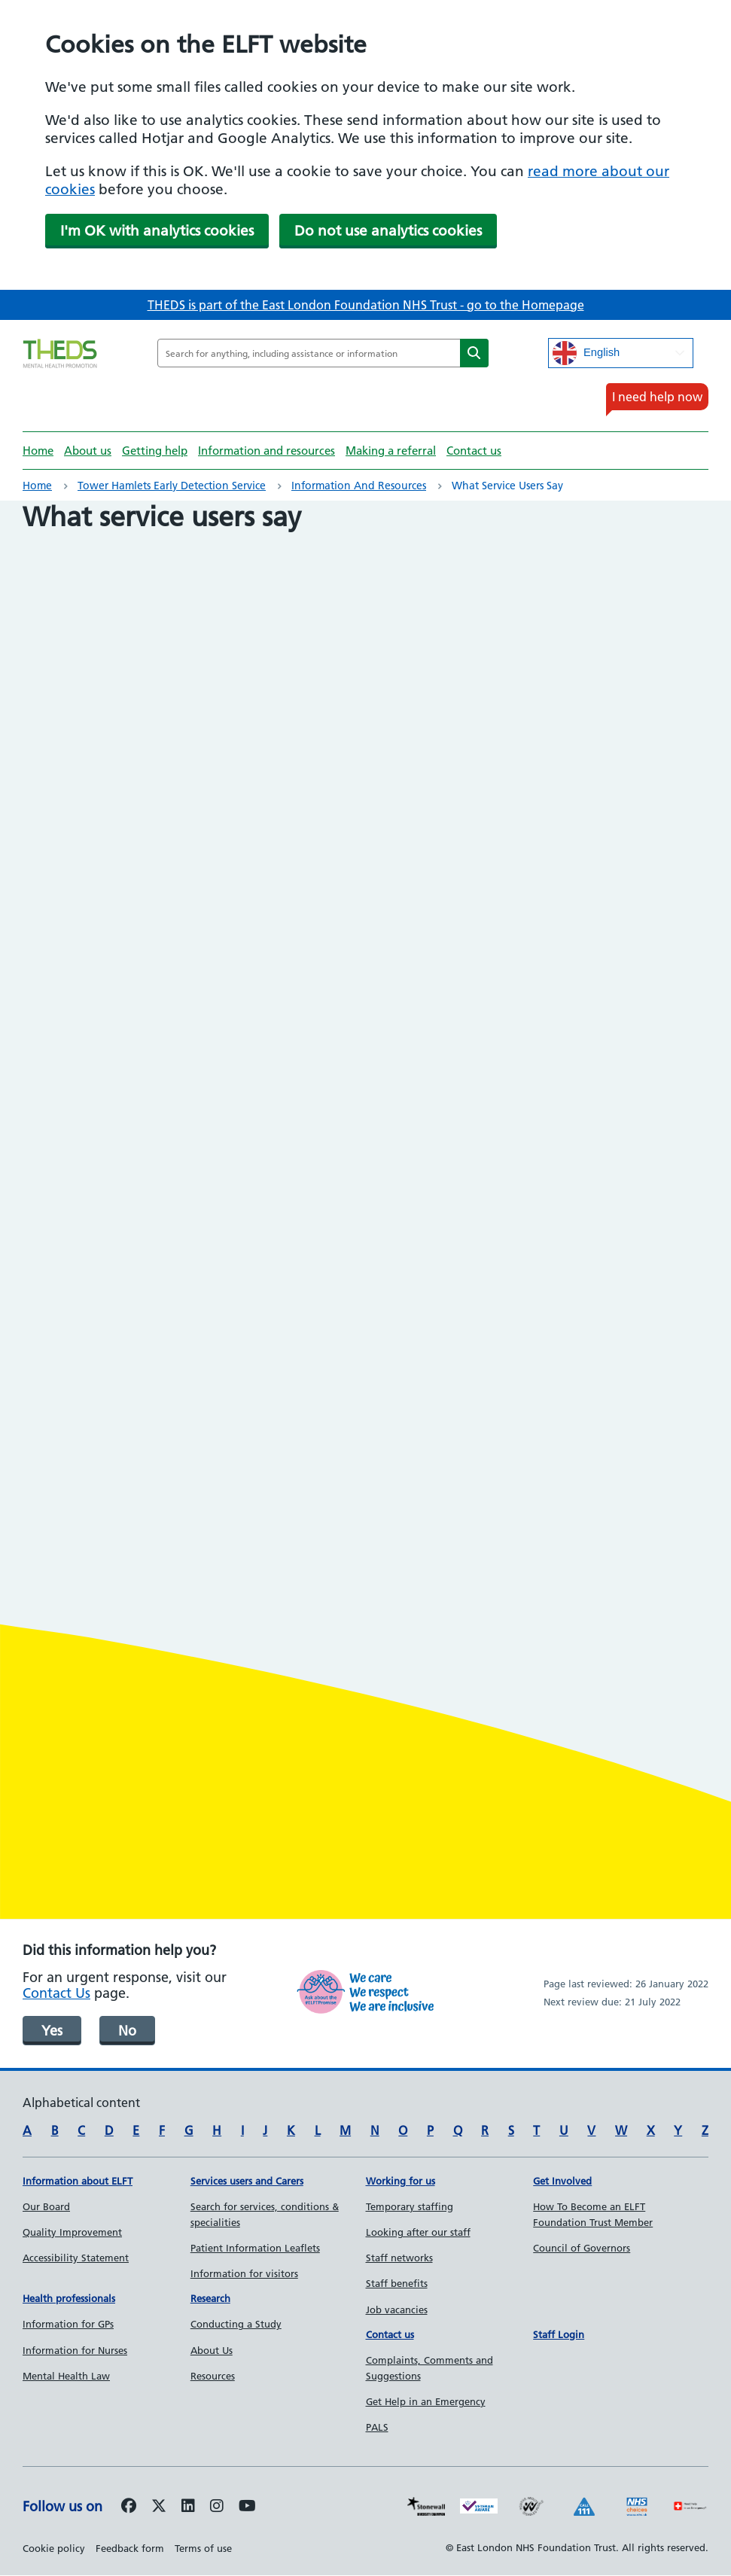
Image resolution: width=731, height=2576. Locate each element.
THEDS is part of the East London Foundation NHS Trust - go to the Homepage (366, 304)
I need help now (657, 396)
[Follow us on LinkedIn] (188, 2506)
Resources (212, 2376)
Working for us (400, 2181)
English (586, 353)
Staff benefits (397, 2283)
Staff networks (399, 2258)
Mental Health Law (66, 2376)
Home (38, 450)
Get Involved (562, 2181)
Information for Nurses (75, 2350)
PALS (377, 2427)
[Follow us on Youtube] (247, 2506)
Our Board (46, 2206)
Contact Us (56, 1993)
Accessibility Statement (76, 2258)
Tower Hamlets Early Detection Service (172, 485)
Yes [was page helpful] (51, 2030)
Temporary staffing (409, 2206)
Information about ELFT (77, 2181)
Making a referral (391, 450)
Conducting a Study (236, 2324)
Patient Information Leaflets (255, 2248)
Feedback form (130, 2548)
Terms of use (203, 2548)
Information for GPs (68, 2324)
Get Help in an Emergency (426, 2401)
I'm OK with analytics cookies (157, 230)
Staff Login (558, 2334)
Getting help (154, 450)
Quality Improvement (72, 2232)
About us (87, 450)
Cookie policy (54, 2548)
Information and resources (266, 450)
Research (210, 2298)
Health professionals (69, 2298)
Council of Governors (581, 2248)
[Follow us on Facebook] (128, 2506)
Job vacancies (397, 2309)
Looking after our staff (418, 2232)
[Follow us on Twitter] (158, 2506)
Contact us (473, 450)
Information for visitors (244, 2273)
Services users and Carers (246, 2181)
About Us (211, 2350)
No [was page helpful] (127, 2030)
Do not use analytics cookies (388, 230)
